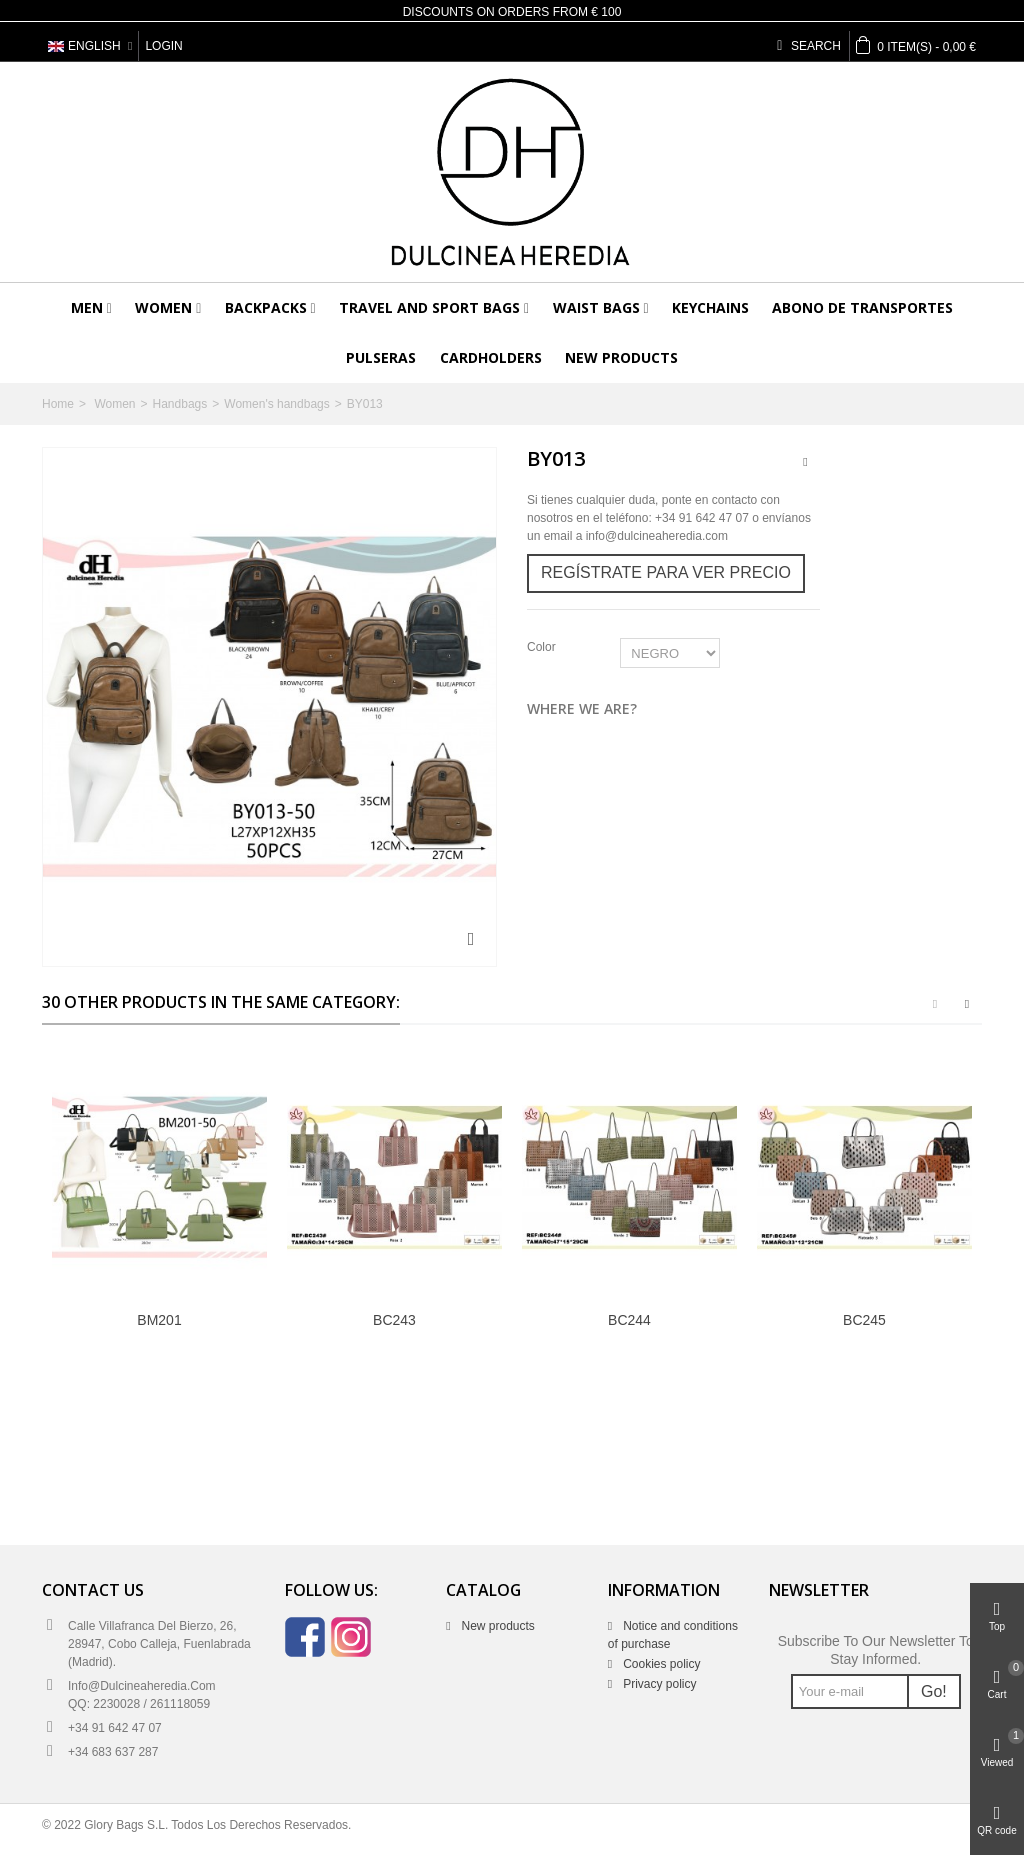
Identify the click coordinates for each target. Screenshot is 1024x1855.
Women (163, 307)
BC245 (864, 1320)
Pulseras (381, 357)
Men (87, 307)
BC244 (629, 1320)
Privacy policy (658, 1684)
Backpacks (266, 307)
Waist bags (596, 307)
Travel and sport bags (429, 307)
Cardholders (491, 357)
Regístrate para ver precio (666, 572)
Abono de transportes (862, 307)
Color (543, 647)
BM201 (159, 1320)
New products (621, 357)
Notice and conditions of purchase (673, 1635)
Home (58, 404)
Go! (934, 1691)
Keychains (710, 307)
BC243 (394, 1320)
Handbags (180, 404)
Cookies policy (660, 1664)
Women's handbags (276, 404)
